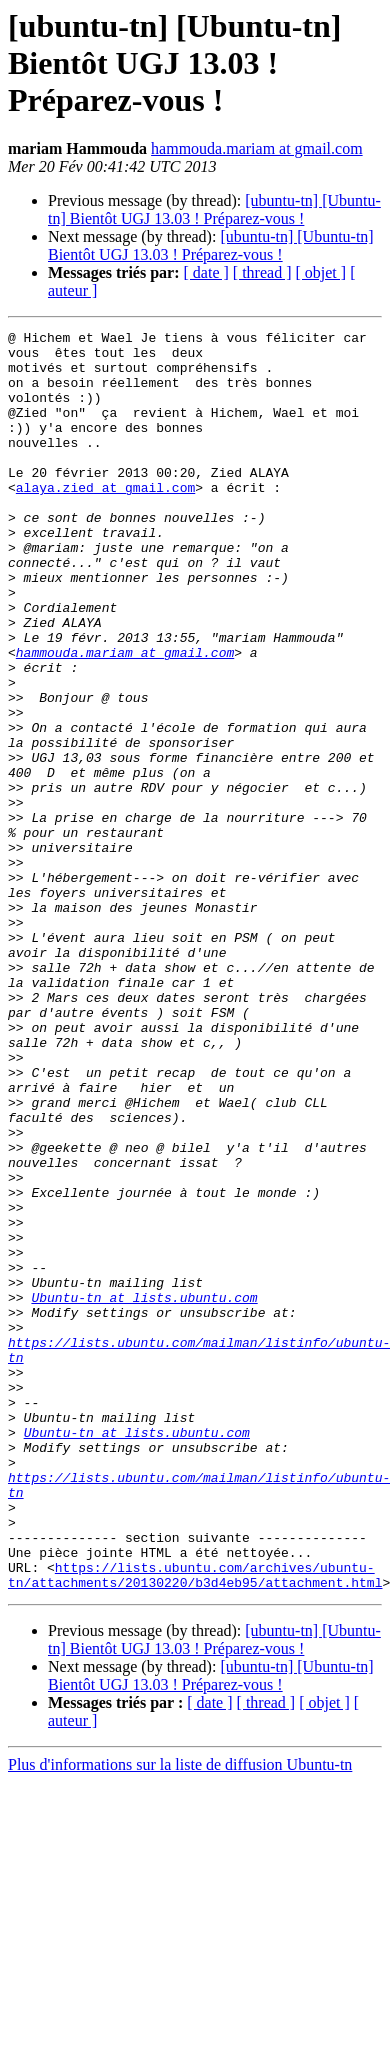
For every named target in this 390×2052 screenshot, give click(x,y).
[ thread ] (262, 272)
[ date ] (206, 272)
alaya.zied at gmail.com (105, 520)
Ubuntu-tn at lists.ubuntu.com (144, 1492)
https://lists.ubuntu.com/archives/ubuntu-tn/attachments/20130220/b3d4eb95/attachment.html (195, 1825)
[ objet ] (320, 272)
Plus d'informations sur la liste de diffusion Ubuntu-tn (180, 2016)
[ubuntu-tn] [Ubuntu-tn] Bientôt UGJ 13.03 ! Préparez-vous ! (214, 209)
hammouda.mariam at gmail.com (257, 148)
